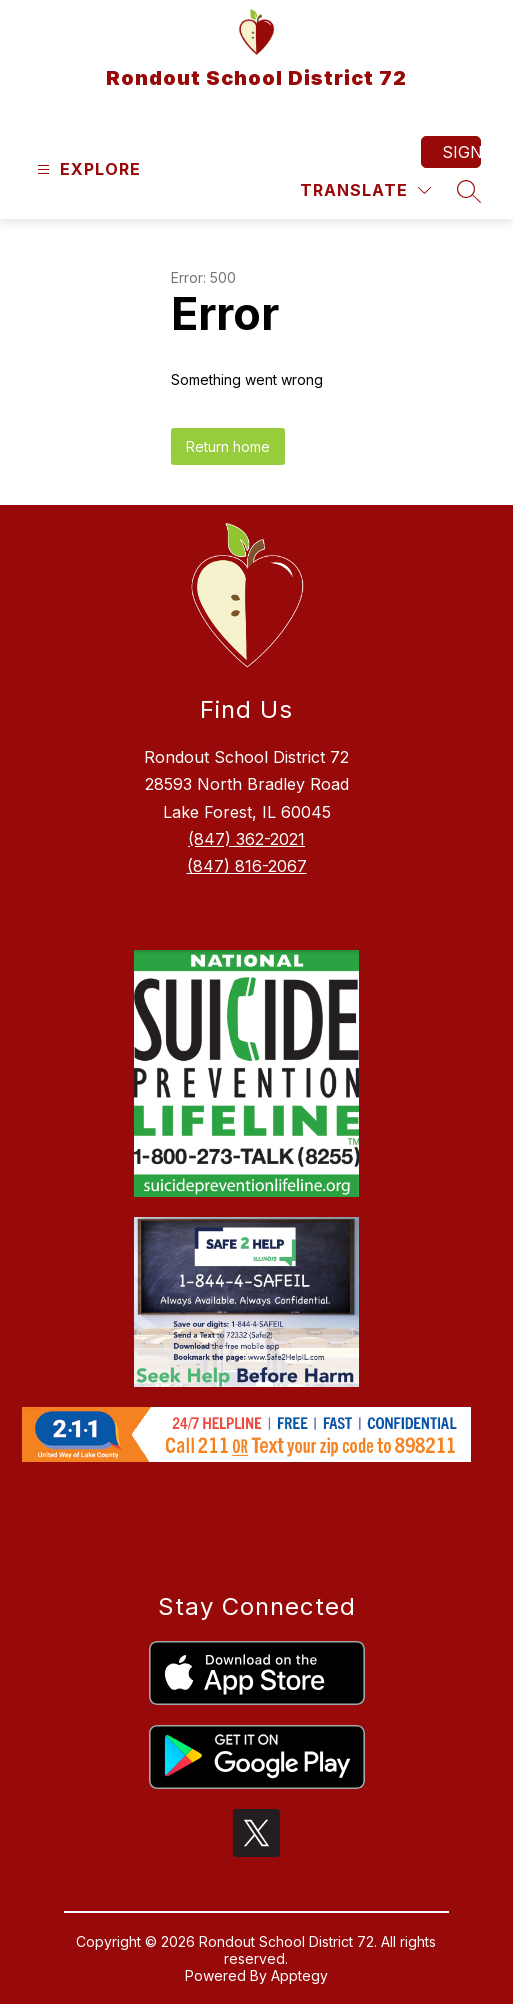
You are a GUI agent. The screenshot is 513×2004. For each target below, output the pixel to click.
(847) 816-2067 (247, 866)
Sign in (461, 152)
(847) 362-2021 (246, 839)
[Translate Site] (365, 190)
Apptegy (299, 1975)
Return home (228, 446)
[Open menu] (86, 169)
